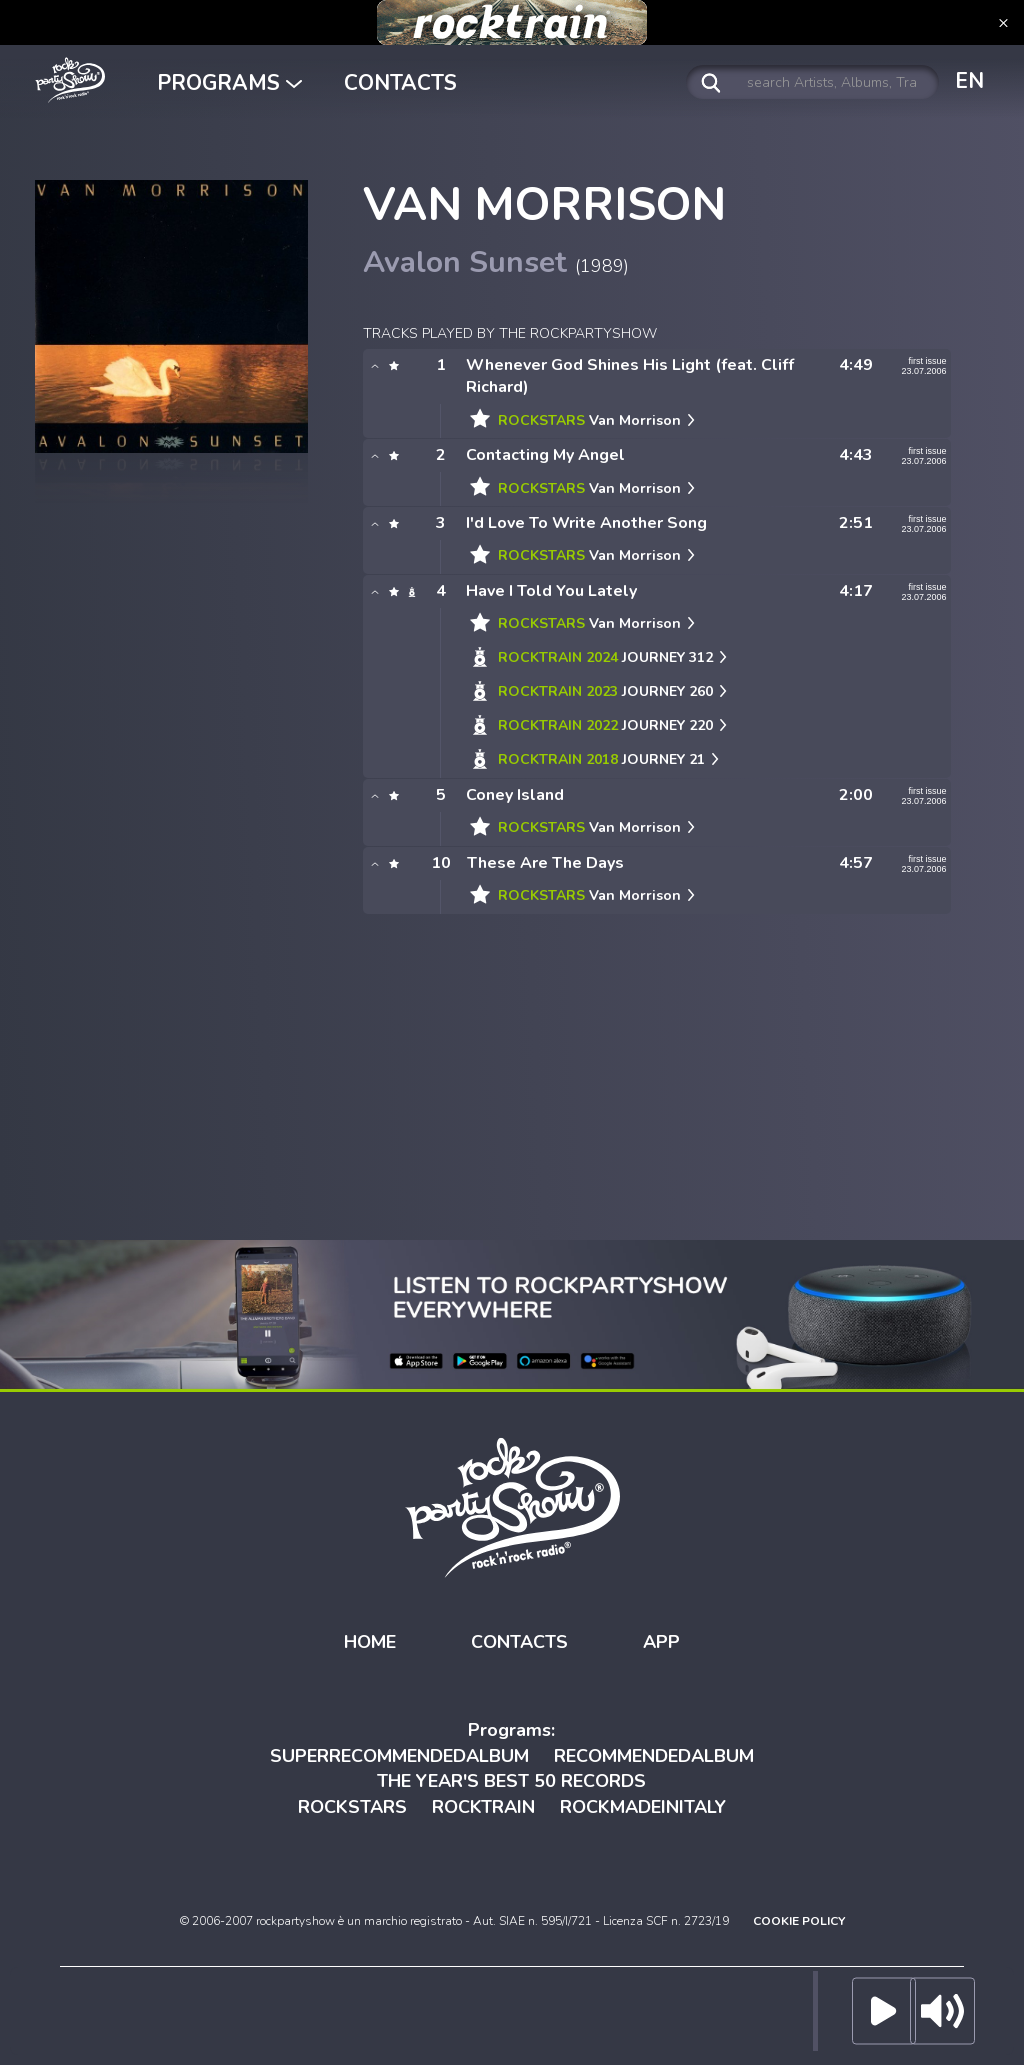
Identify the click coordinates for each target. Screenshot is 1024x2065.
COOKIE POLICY (799, 1921)
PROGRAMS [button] (229, 83)
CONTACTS (400, 83)
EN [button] (969, 81)
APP (661, 1642)
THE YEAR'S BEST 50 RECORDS (511, 1781)
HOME (370, 1642)
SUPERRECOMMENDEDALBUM (399, 1756)
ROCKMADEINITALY (643, 1807)
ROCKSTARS (352, 1807)
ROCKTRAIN (483, 1807)
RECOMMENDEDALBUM (654, 1756)
